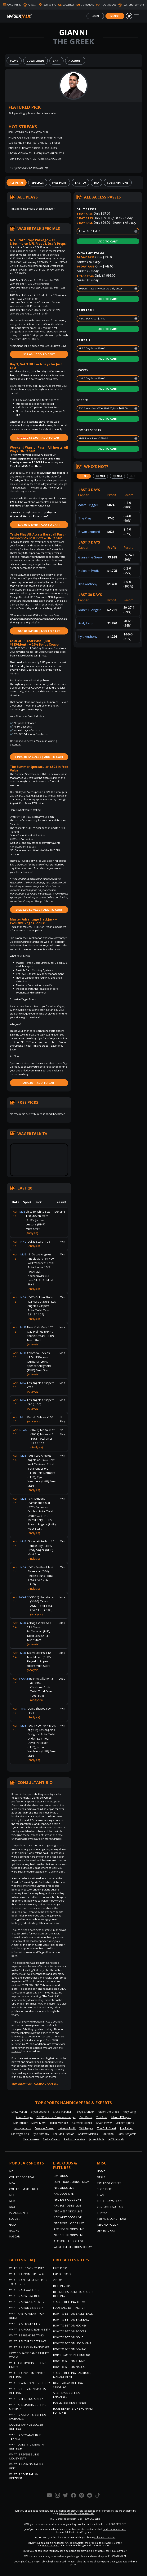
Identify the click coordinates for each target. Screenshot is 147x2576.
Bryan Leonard (89, 532)
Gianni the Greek (90, 557)
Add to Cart (108, 241)
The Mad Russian (63, 2134)
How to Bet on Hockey (69, 2325)
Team (100, 2195)
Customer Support (111, 2207)
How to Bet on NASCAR (69, 2367)
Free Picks (60, 2268)
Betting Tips (62, 2286)
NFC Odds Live (64, 2187)
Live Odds (61, 2176)
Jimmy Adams (22, 2128)
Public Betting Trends (70, 2402)
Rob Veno (108, 2134)
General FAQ (106, 2230)
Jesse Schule (97, 2139)
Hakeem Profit (88, 571)
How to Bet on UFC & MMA (72, 2343)
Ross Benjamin (127, 2134)
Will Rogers (86, 2128)
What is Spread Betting (26, 2335)
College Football (22, 2177)
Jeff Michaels (116, 2139)
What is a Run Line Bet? (26, 2307)
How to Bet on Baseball (71, 2319)
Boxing (14, 2230)
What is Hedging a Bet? (26, 2399)
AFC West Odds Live (68, 2217)
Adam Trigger (88, 505)
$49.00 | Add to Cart (39, 525)
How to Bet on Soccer (69, 2331)
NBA (12, 2183)
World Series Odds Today (73, 2247)
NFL (11, 2171)
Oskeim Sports (125, 2123)
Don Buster (20, 2123)
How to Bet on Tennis (69, 2361)
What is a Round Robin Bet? (29, 2329)
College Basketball (24, 2189)
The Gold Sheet (106, 2128)
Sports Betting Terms (69, 2302)
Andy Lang (85, 623)
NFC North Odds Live (69, 2223)
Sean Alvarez (31, 2139)
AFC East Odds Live (67, 2205)
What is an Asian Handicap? (29, 2347)
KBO (12, 2207)
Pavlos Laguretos (74, 2139)
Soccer (14, 2218)
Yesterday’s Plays (109, 2201)
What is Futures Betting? (27, 2341)
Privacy (102, 2213)
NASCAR (14, 2236)
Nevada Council (50, 2545)
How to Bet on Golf (68, 2337)
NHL (12, 2195)
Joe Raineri (126, 2128)
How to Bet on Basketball (73, 2313)
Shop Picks (104, 2189)
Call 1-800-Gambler (104, 2537)
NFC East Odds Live (67, 2199)
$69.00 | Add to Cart (39, 437)
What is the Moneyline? (26, 2268)
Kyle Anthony (87, 584)
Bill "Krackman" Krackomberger (56, 2117)
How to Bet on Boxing (69, 2349)
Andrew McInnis (88, 2134)
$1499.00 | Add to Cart (39, 757)
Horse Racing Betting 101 (71, 2355)
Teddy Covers (51, 2139)
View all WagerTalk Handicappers (34, 2083)
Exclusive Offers (109, 2183)
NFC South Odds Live (69, 2235)
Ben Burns (85, 2117)
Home (101, 2171)
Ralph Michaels (59, 2123)
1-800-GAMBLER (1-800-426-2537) (77, 2513)
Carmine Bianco (82, 2123)
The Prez (84, 518)
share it (15, 2051)
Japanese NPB (18, 2213)
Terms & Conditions (112, 2218)
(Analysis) (32, 1233)
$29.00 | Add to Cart (39, 354)
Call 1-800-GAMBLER (89, 2518)
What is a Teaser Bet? (24, 2323)
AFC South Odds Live (68, 2241)
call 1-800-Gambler (116, 2551)
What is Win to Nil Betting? (29, 2383)
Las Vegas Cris (20, 2134)
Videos (58, 2280)
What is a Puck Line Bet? (26, 2302)
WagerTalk (39, 2561)
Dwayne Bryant (44, 2128)
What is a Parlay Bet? (24, 2296)
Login (95, 16)
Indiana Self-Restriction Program (73, 2532)
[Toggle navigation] (136, 16)
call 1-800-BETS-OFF (115, 2524)
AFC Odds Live (64, 2193)
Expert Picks (62, 2274)
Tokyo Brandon (85, 2111)
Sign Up (114, 16)
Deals (101, 2177)
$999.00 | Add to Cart (39, 1083)
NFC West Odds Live (68, 2211)
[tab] (17, 182)
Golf (12, 2224)
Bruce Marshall (62, 2111)
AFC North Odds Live (69, 2229)
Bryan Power (104, 2123)
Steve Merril (38, 2123)
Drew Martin (19, 2111)
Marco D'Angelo (89, 610)
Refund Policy (107, 2224)
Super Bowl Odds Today (72, 2182)
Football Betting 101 (69, 2307)
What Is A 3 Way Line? (24, 2290)
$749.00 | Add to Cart (39, 910)
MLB (12, 2201)
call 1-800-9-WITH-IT (115, 2529)
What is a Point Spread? (26, 2274)
